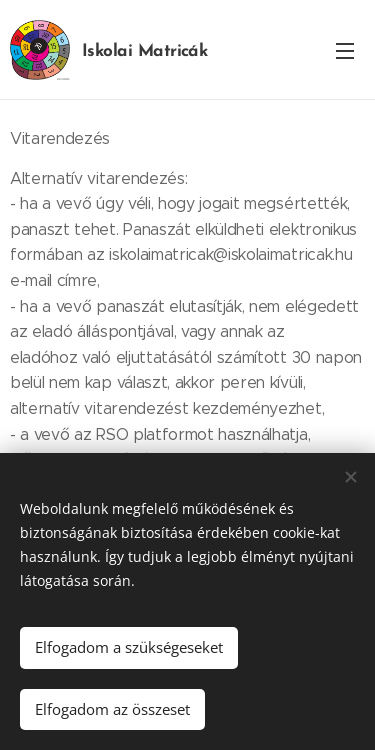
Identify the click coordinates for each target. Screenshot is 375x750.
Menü (345, 51)
